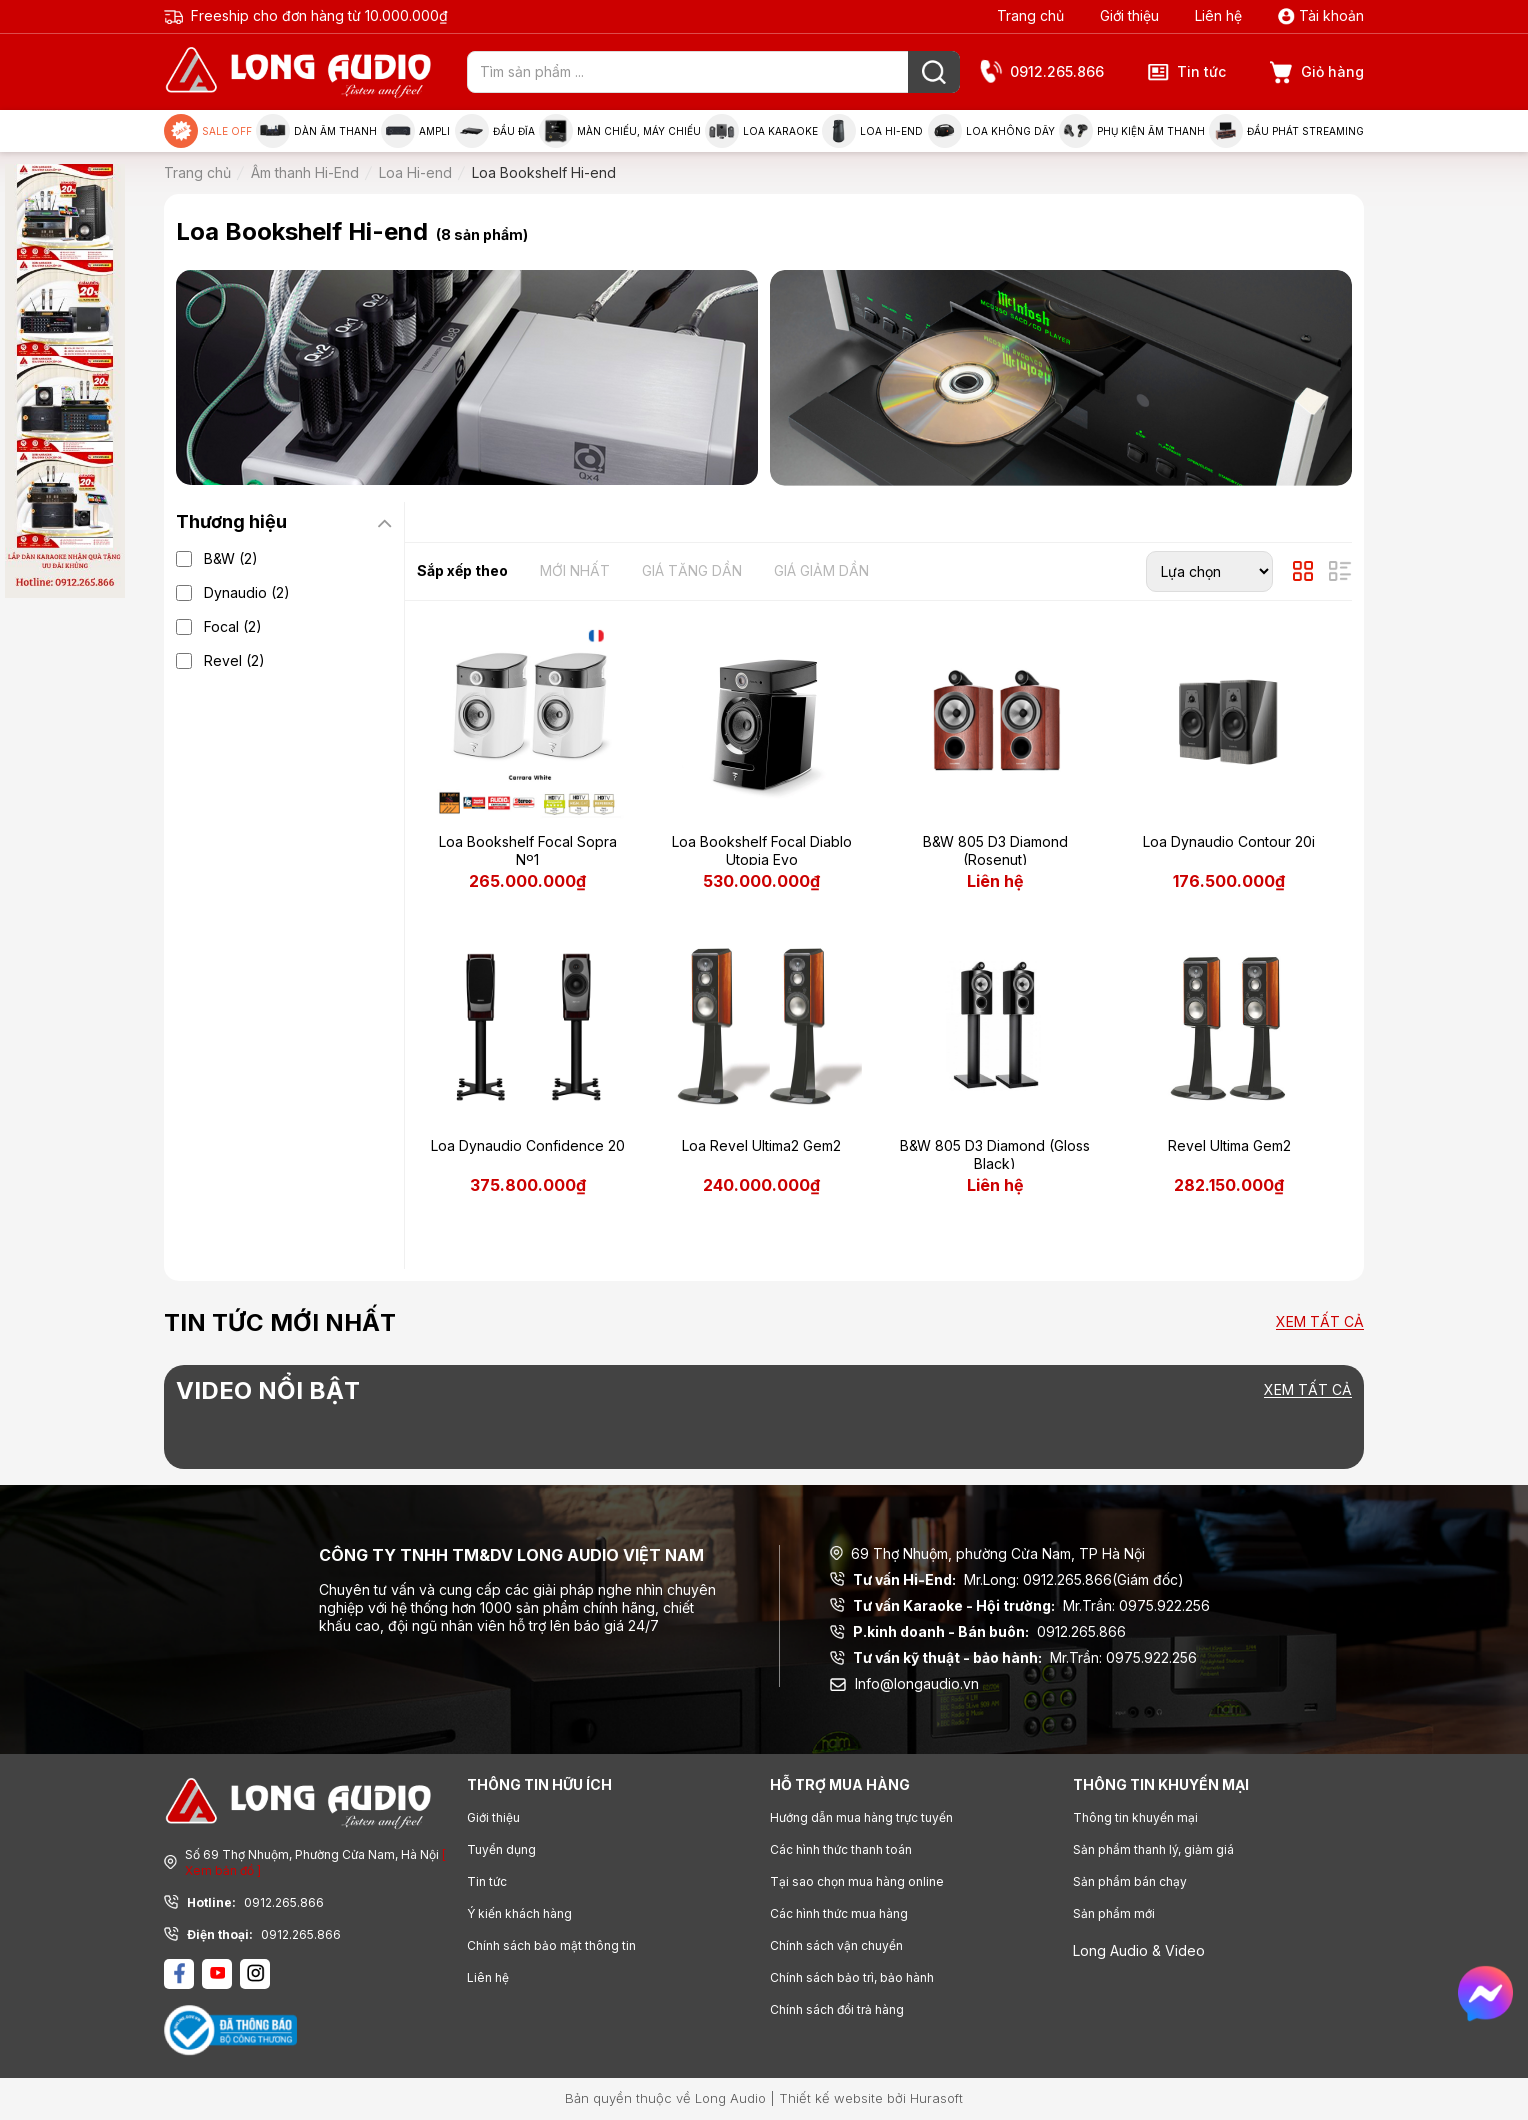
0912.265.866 (1042, 72)
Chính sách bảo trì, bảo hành (852, 1977)
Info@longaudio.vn (904, 1683)
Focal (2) (233, 626)
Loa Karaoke (761, 131)
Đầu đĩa (495, 131)
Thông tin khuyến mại (1135, 1817)
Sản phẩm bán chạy (1130, 1881)
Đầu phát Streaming (1286, 131)
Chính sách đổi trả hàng (837, 2009)
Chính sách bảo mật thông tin (551, 1945)
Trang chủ (1030, 15)
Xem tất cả (1320, 1322)
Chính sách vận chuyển (836, 1945)
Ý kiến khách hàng (519, 1913)
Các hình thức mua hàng (839, 1913)
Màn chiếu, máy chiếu (620, 131)
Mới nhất (575, 570)
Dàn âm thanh (316, 131)
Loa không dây (991, 131)
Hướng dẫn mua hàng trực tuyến (861, 1817)
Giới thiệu (1129, 15)
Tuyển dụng (501, 1849)
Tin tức (1187, 72)
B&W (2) (231, 558)
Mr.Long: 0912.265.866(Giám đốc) (1007, 1580)
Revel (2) (234, 660)
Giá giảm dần (821, 570)
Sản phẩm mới (1114, 1913)
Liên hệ (1218, 15)
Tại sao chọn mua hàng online (857, 1881)
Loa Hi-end (872, 131)
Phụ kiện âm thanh (1132, 131)
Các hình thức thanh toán (841, 1849)
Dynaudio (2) (247, 592)
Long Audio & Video (1139, 1950)
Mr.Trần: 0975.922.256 (1020, 1606)
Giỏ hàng (1317, 72)
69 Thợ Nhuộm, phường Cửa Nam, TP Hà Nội (987, 1553)
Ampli (415, 131)
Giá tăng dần (692, 570)
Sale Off (208, 131)
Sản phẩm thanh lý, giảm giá (1153, 1849)
